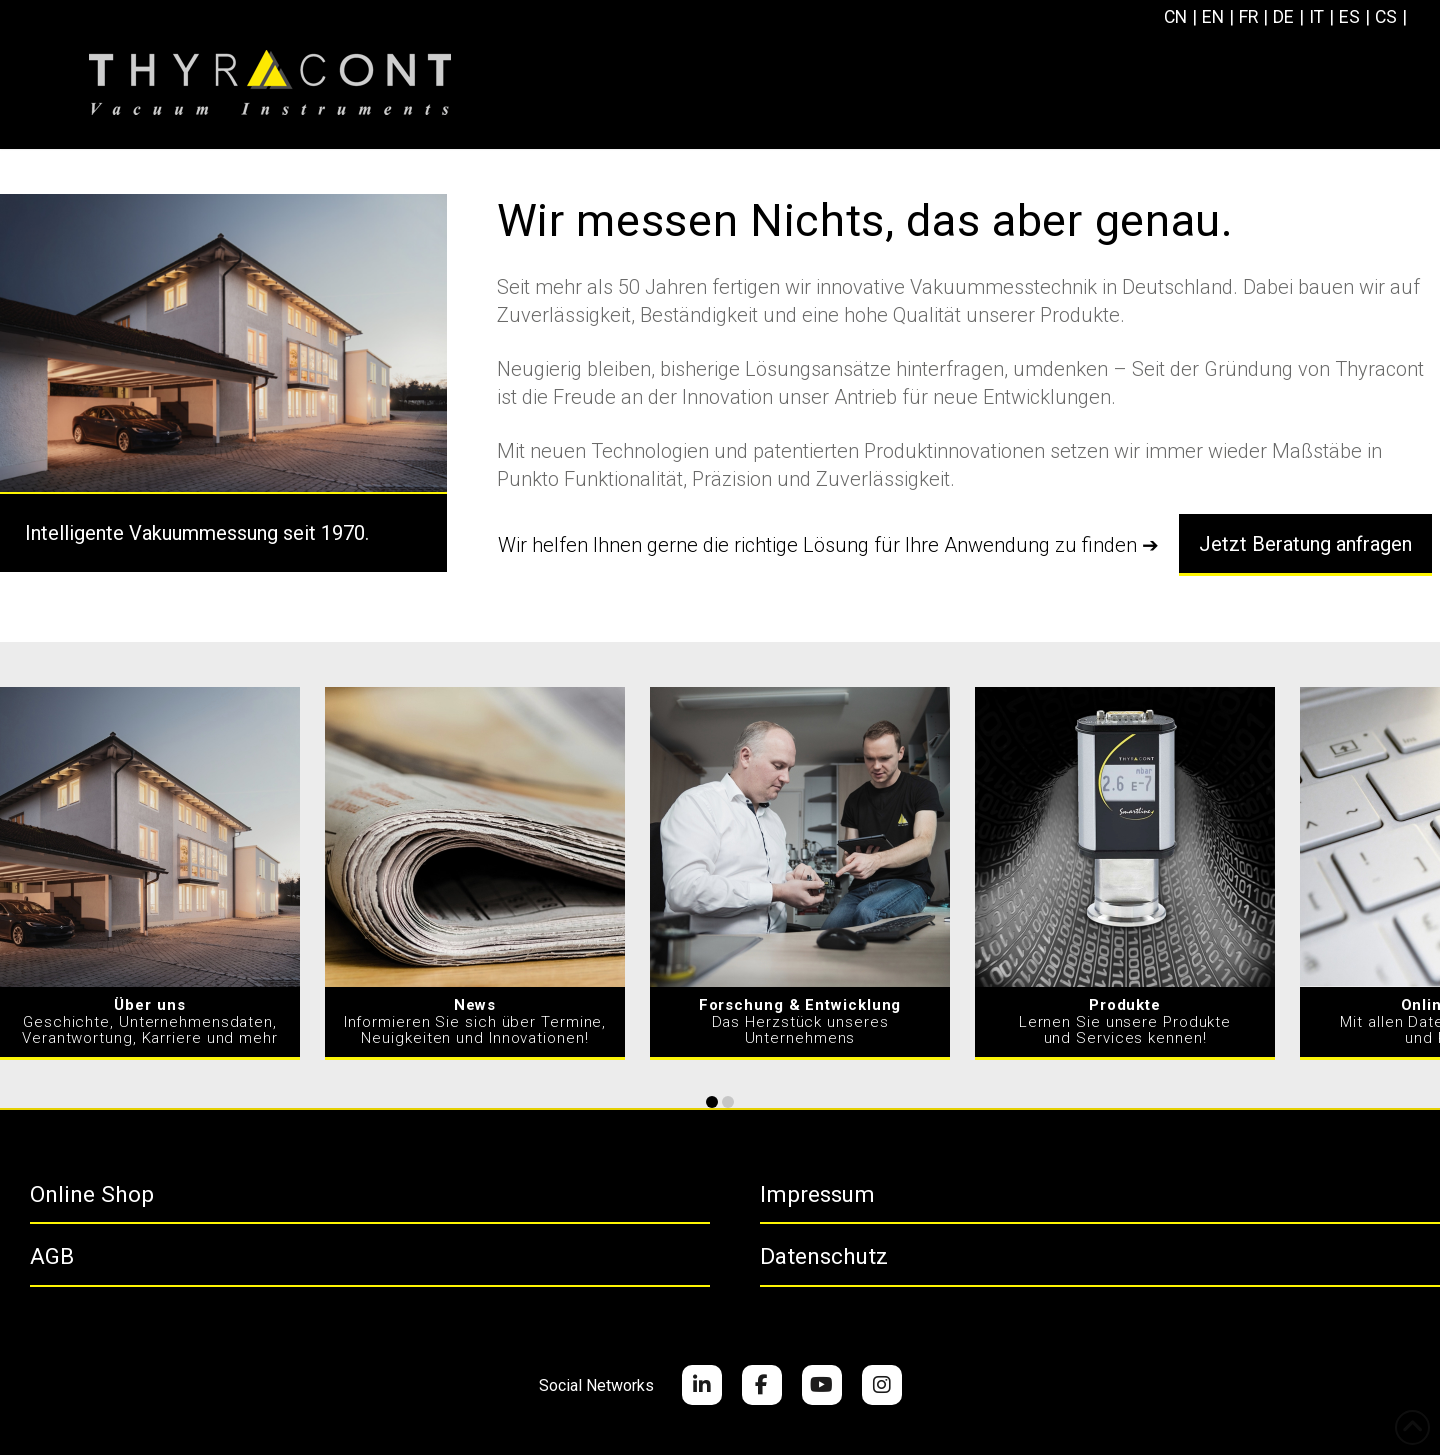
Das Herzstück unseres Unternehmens (800, 1021)
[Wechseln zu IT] (1322, 18)
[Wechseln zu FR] (1253, 18)
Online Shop (92, 1194)
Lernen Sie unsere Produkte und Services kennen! (1125, 1021)
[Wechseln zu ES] (1356, 18)
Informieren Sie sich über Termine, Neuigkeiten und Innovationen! (475, 1021)
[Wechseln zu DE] (1289, 18)
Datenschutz (824, 1256)
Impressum (817, 1194)
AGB (52, 1256)
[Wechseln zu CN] (1178, 18)
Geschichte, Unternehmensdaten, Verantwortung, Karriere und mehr (150, 1021)
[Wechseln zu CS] (1393, 18)
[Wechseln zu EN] (1217, 18)
